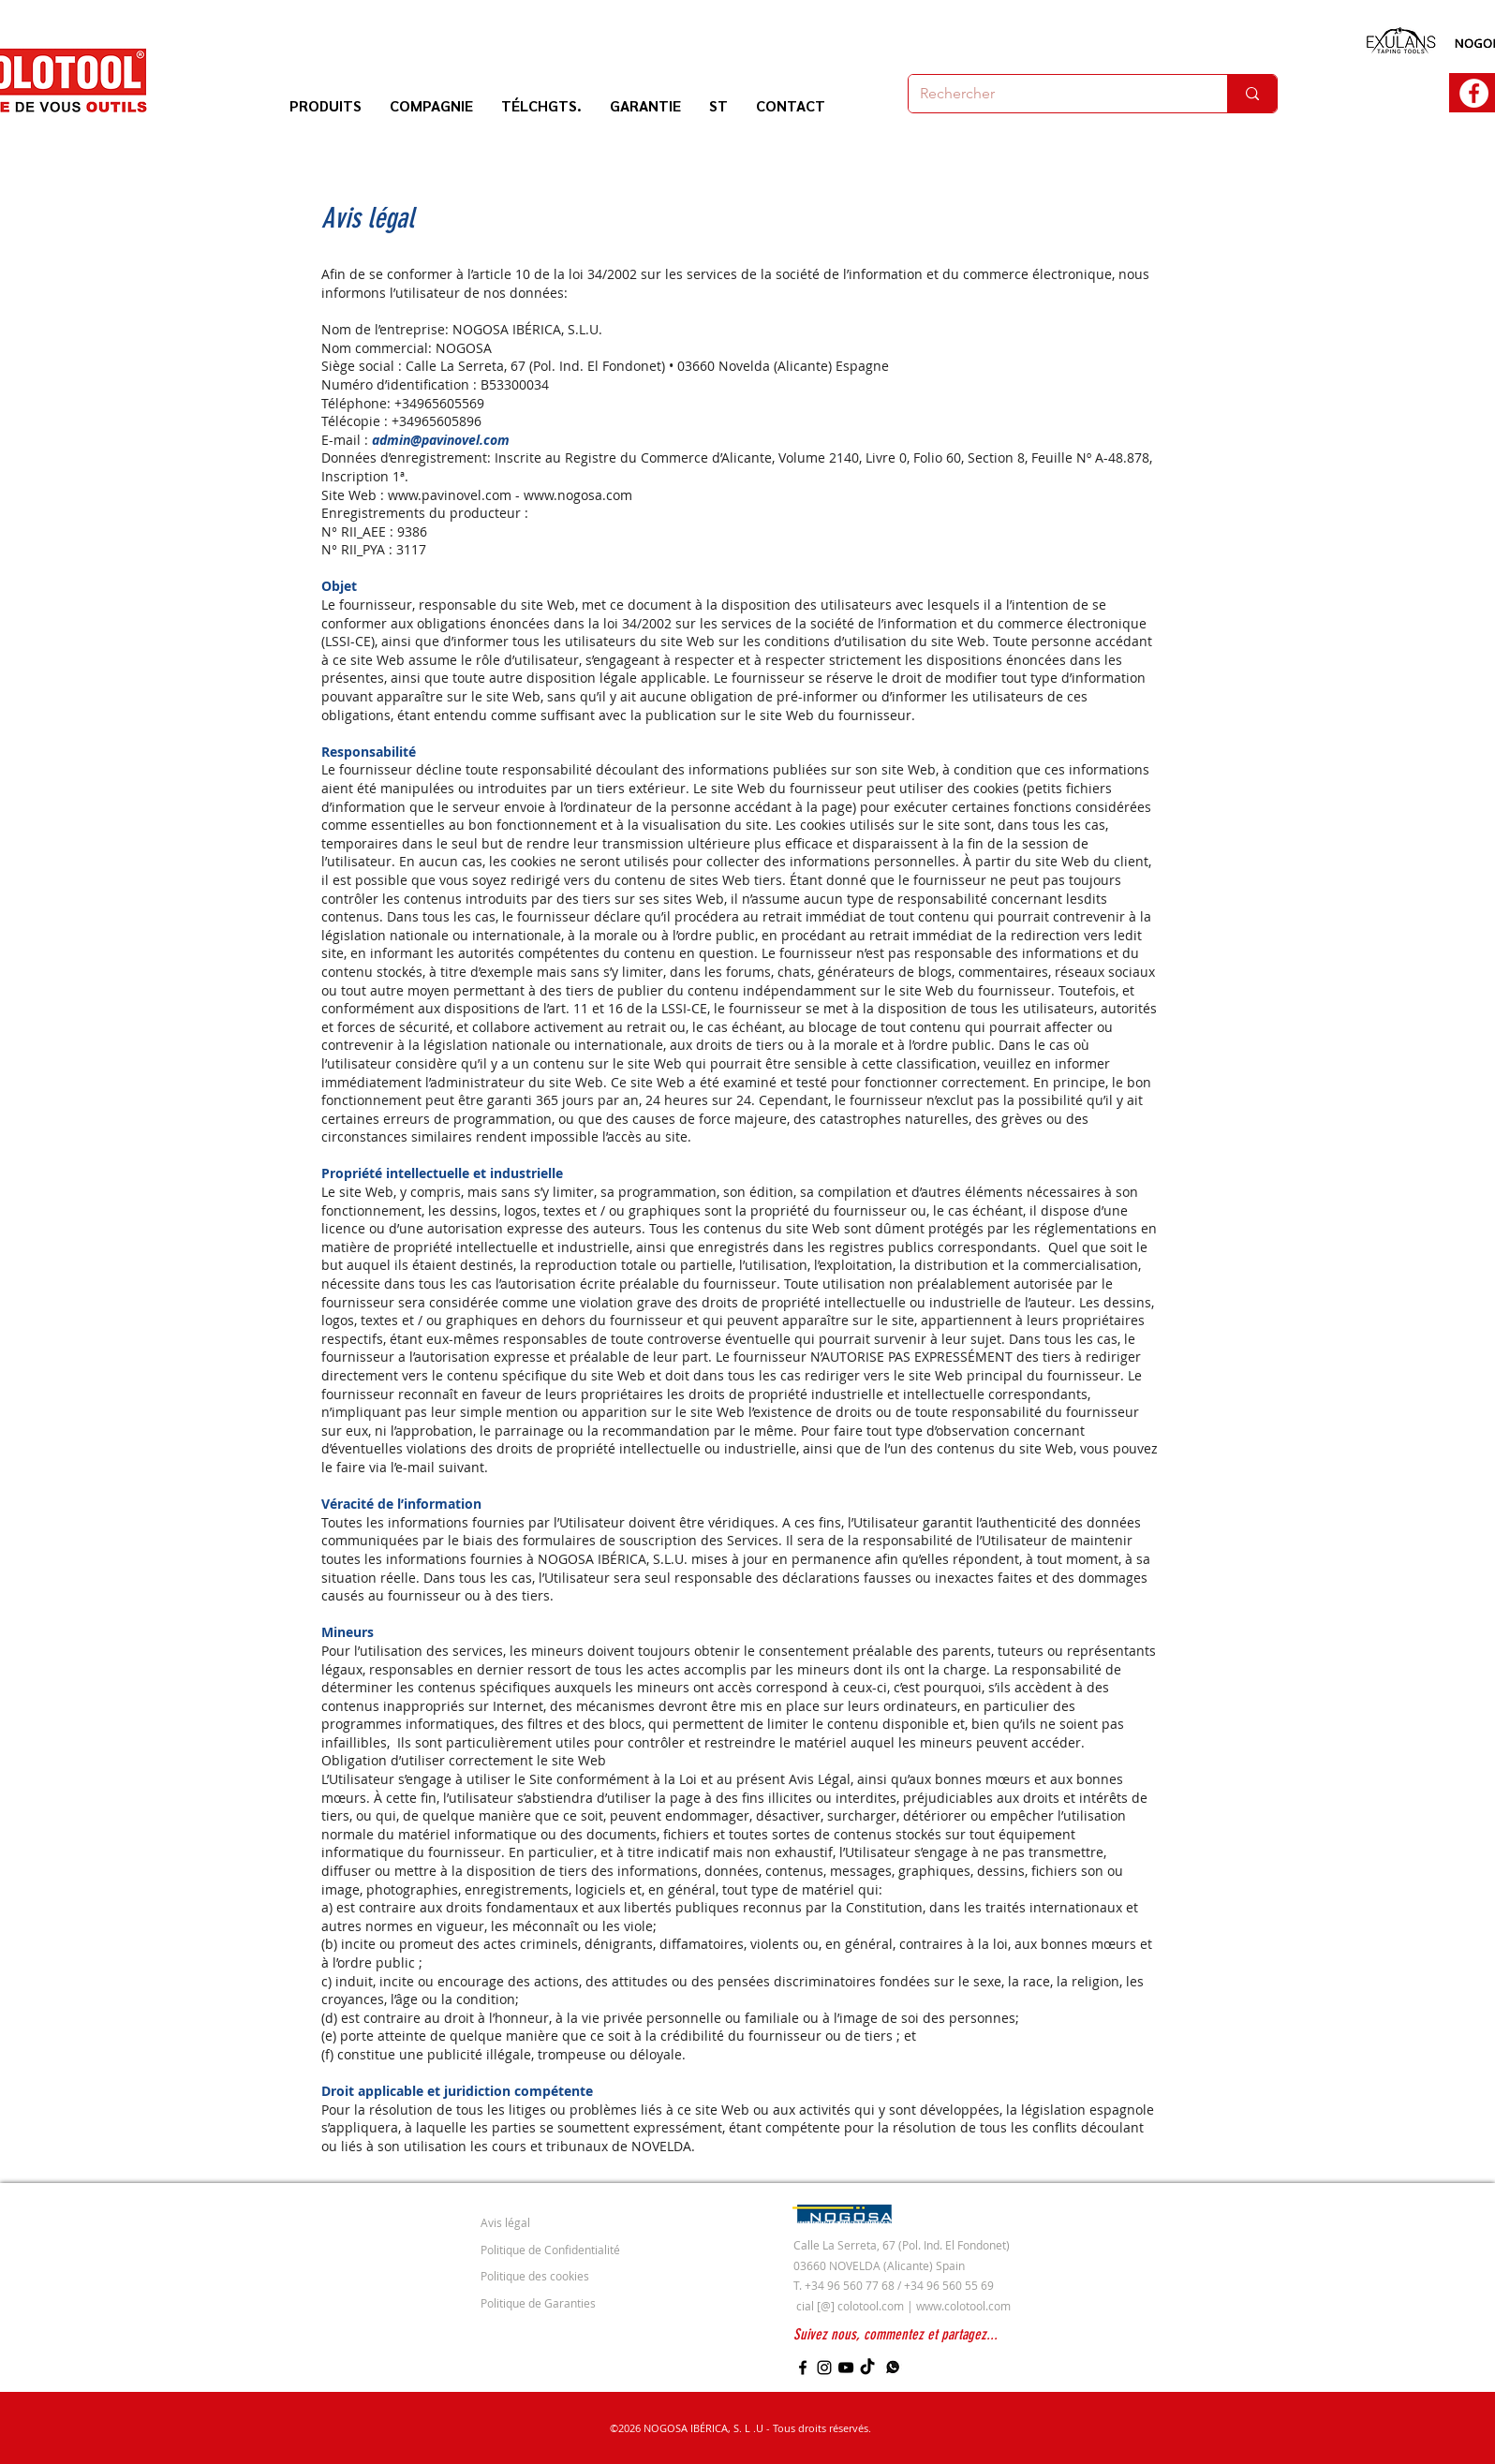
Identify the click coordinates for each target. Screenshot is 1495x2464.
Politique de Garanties (538, 2302)
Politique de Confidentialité (550, 2249)
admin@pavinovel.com (441, 440)
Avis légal (505, 2222)
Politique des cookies (535, 2275)
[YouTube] (845, 2367)
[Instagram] (824, 2367)
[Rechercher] (1054, 93)
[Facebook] (802, 2367)
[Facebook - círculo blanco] (1473, 93)
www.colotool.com (963, 2305)
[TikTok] (867, 2367)
